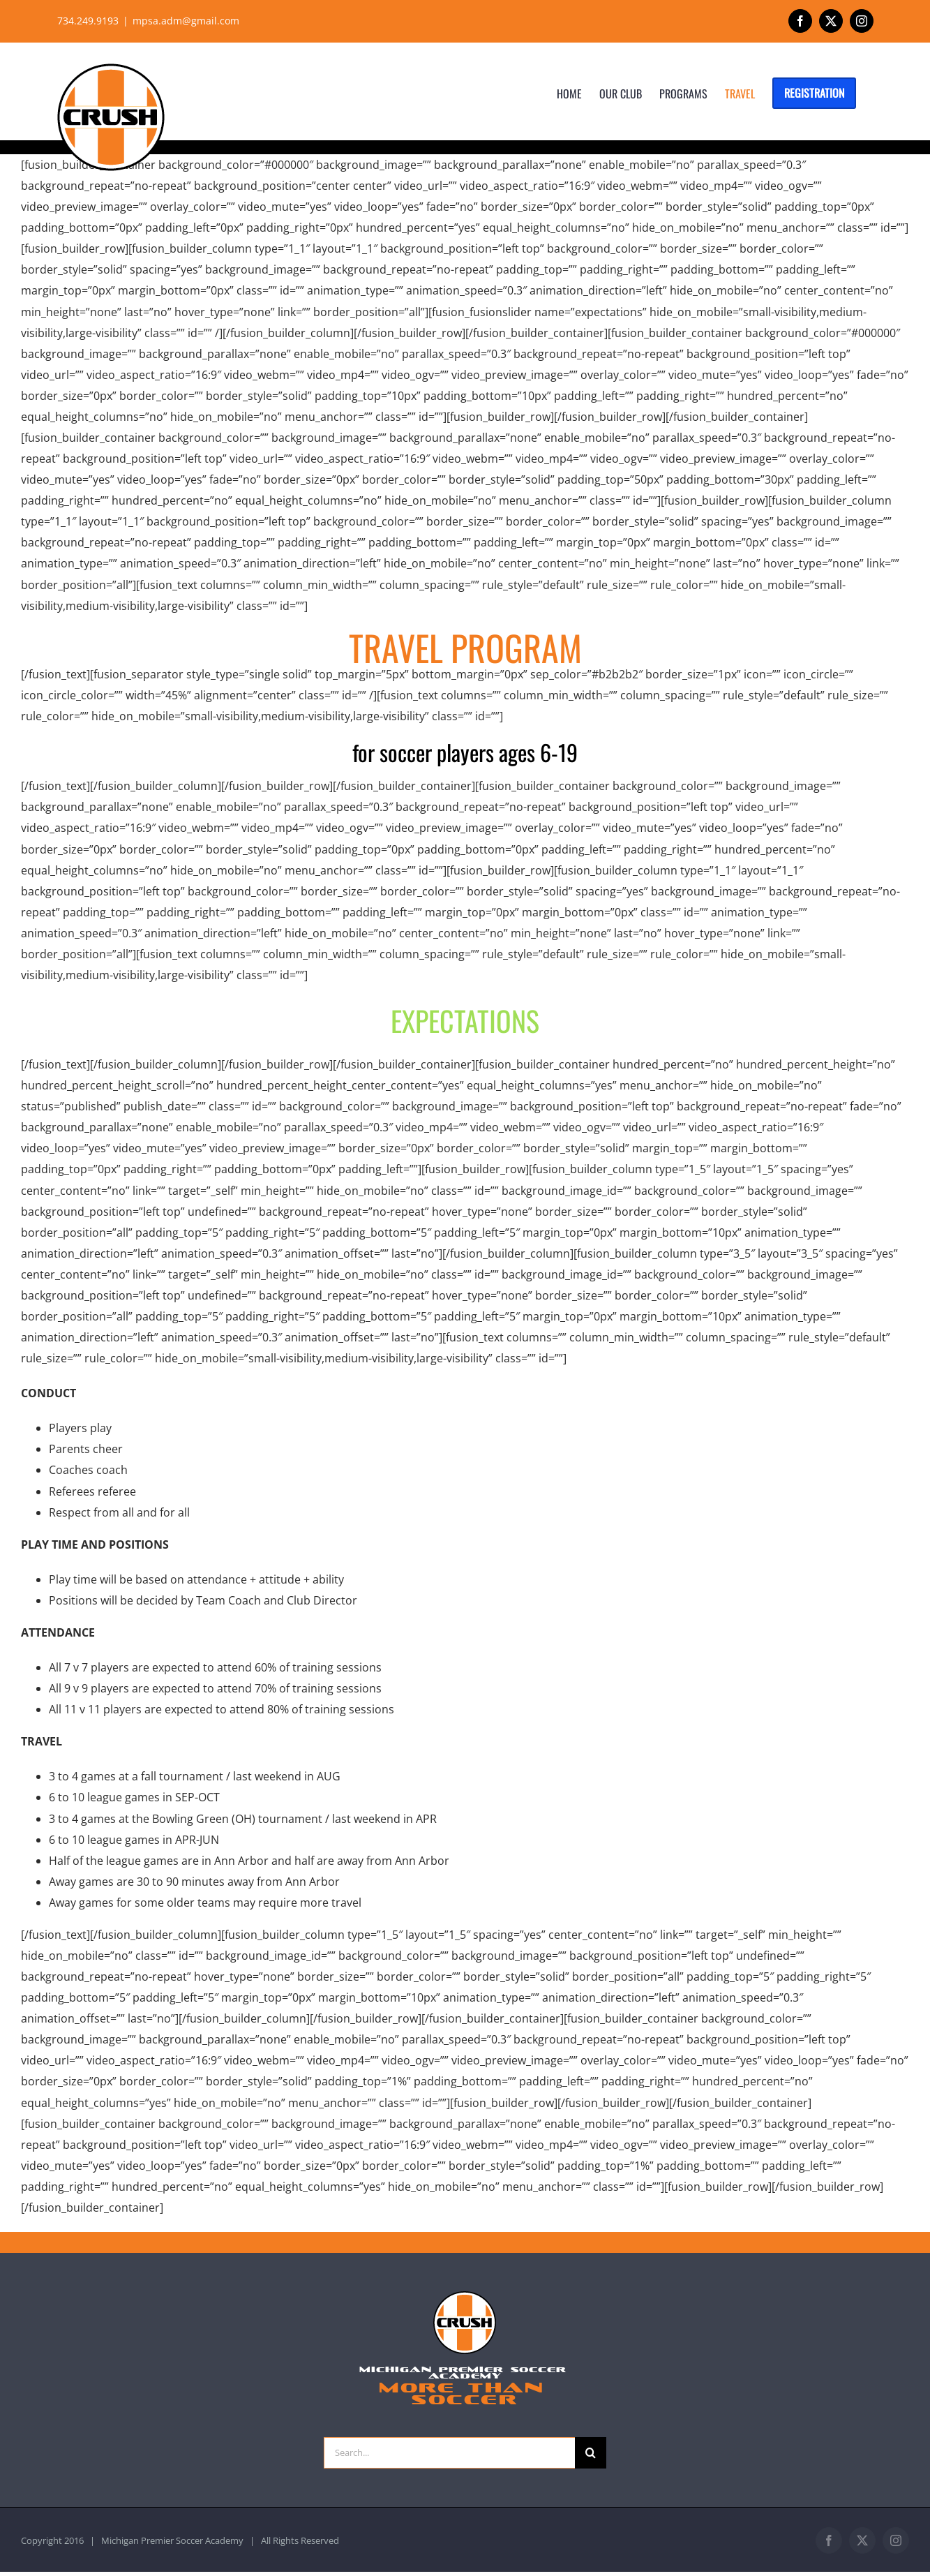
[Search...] (449, 2453)
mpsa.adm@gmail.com (186, 20)
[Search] (590, 2453)
